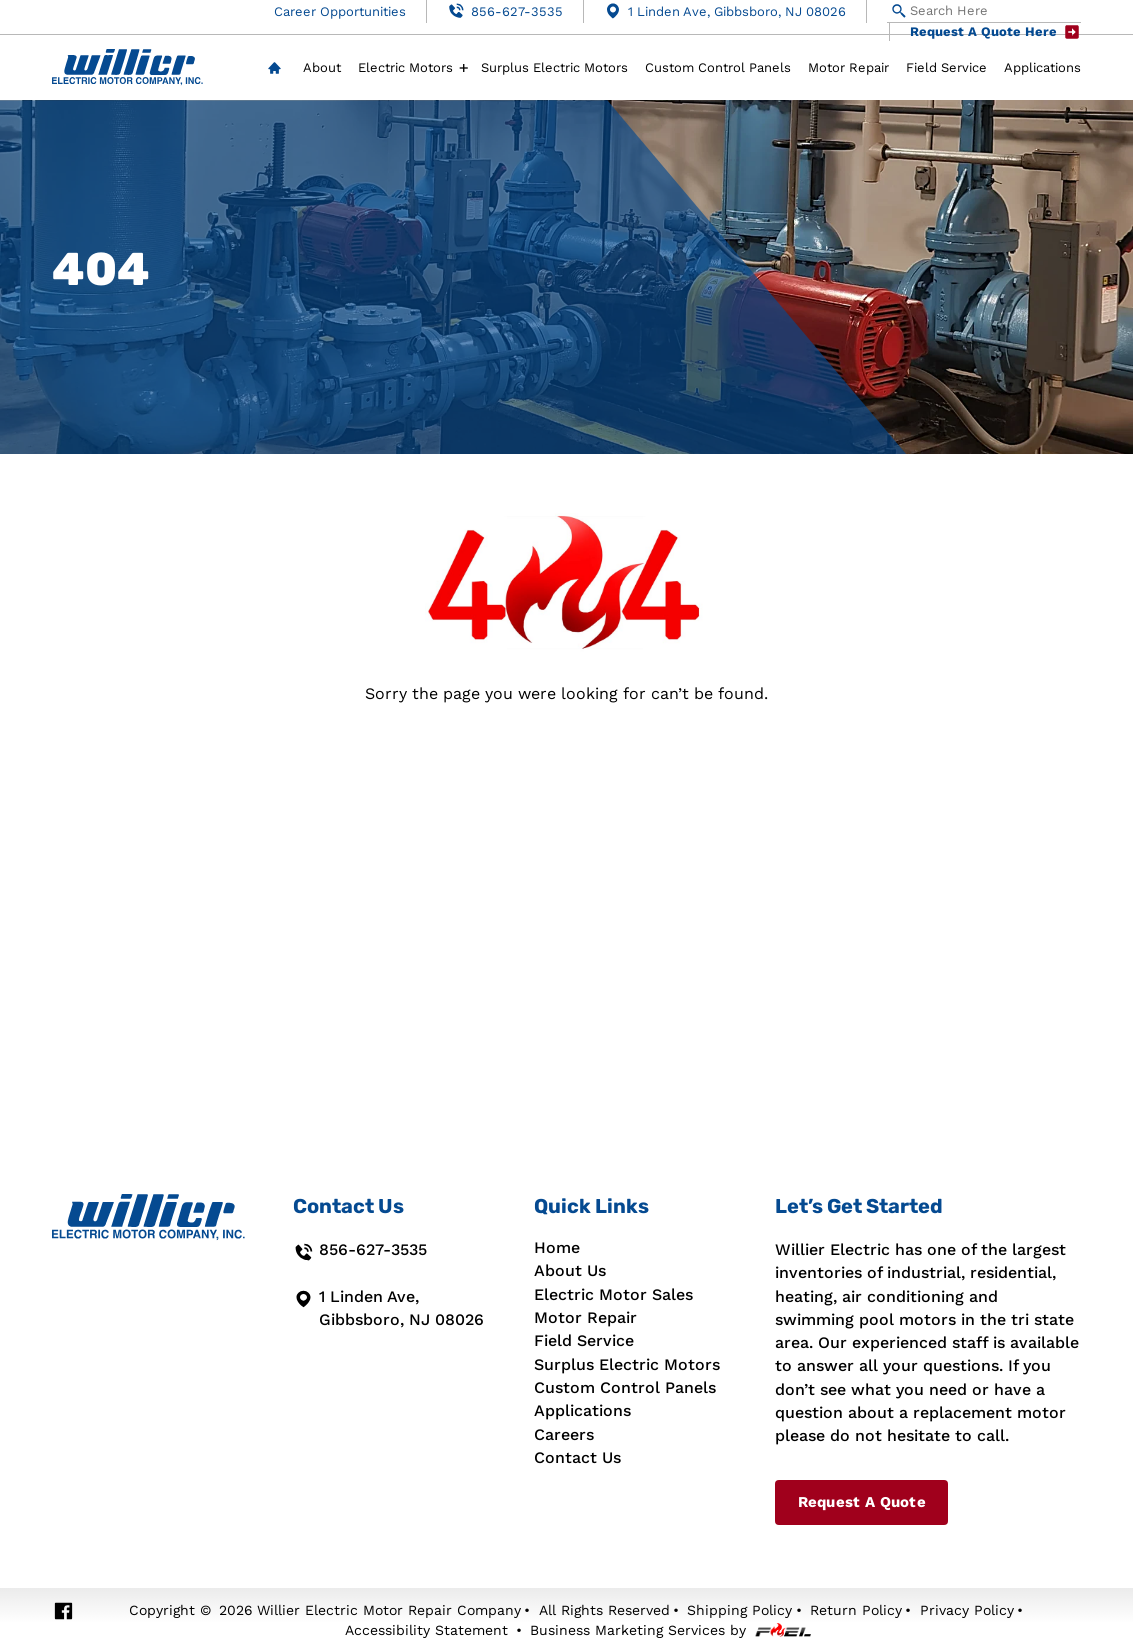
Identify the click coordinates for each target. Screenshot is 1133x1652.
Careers (564, 1435)
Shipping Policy (739, 1610)
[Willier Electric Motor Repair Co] (127, 67)
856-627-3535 (505, 11)
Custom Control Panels (718, 67)
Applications (1042, 67)
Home (274, 68)
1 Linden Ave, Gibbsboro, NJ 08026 (725, 11)
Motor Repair (848, 67)
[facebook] (63, 1611)
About (322, 67)
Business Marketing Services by (670, 1630)
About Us (570, 1271)
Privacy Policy (967, 1610)
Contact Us (577, 1458)
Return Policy (856, 1610)
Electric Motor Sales (613, 1295)
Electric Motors (405, 67)
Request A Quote (862, 1502)
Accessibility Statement (426, 1630)
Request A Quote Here (995, 32)
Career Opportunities (340, 11)
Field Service (946, 67)
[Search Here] (984, 11)
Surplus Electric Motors (554, 67)
